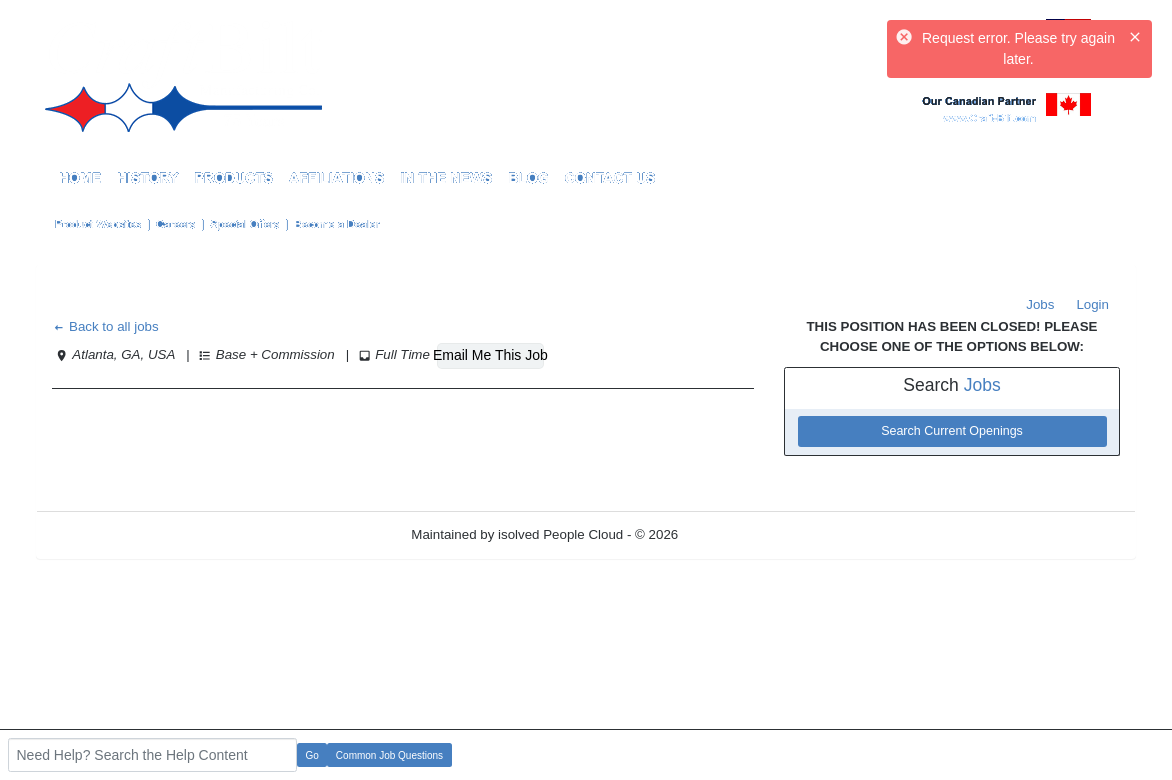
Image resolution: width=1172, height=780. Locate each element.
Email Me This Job (490, 355)
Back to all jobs (105, 326)
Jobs (1040, 304)
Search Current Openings (952, 431)
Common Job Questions (389, 755)
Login (1092, 304)
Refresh (737, 534)
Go (312, 755)
